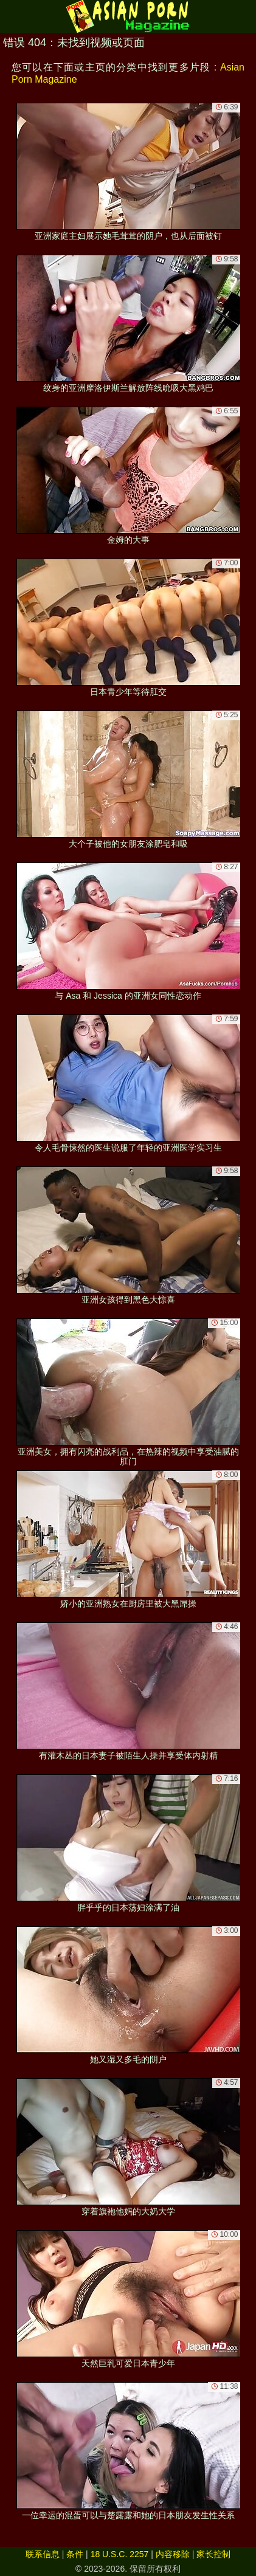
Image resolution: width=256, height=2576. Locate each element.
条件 (74, 2554)
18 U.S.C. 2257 (120, 2554)
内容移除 (173, 2554)
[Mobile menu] (11, 16)
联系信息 (43, 2554)
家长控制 (213, 2554)
